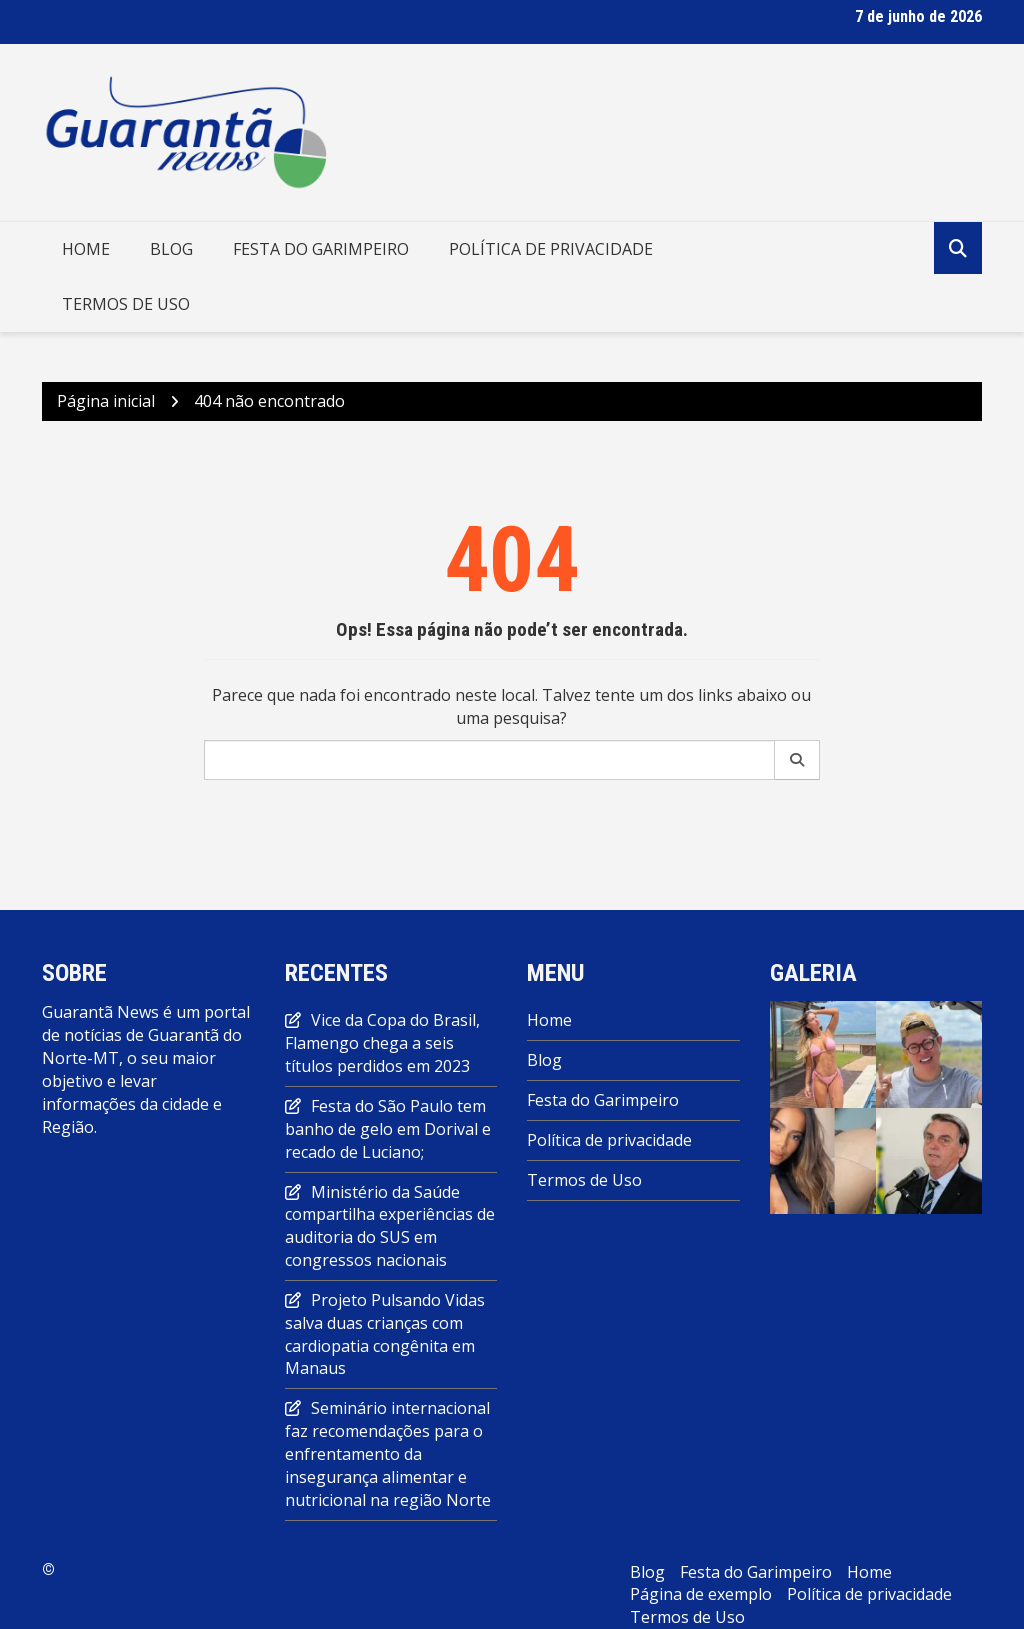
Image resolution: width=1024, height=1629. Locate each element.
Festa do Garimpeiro (321, 249)
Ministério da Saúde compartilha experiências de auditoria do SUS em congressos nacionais (390, 1226)
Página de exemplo (701, 1594)
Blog (171, 249)
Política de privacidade (551, 249)
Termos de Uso (126, 304)
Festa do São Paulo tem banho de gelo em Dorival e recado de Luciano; (388, 1129)
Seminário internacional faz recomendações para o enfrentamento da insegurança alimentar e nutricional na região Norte (388, 1453)
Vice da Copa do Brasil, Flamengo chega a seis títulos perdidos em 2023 (382, 1043)
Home (86, 249)
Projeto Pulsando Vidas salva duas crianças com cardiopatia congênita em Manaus (385, 1334)
